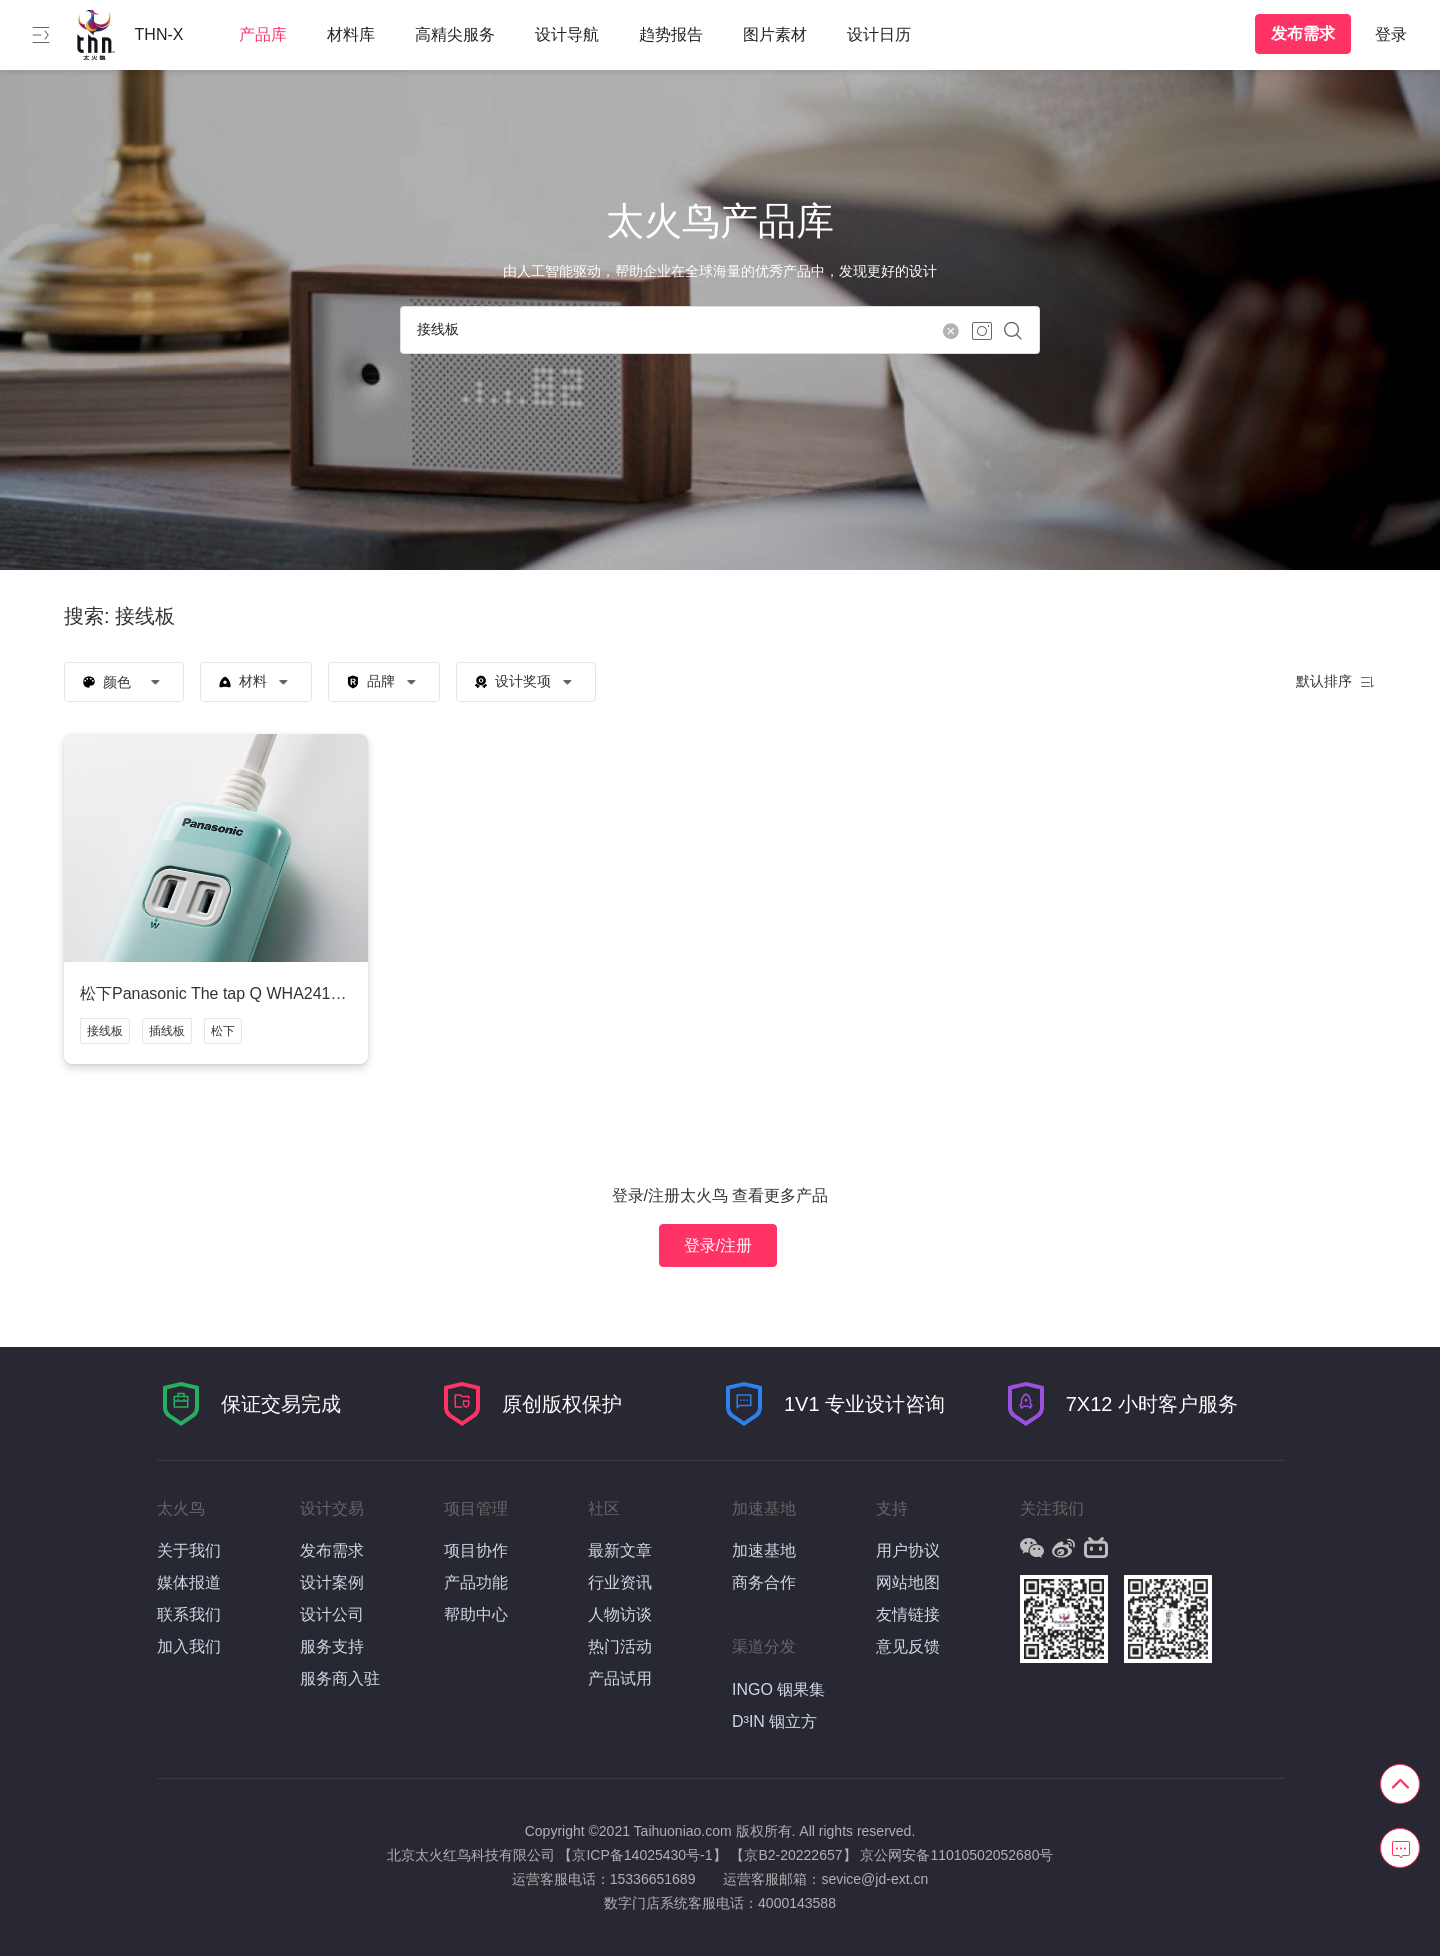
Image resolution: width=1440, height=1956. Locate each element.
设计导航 (567, 34)
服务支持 (332, 1646)
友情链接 (908, 1614)
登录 (1391, 34)
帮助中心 (476, 1614)
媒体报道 (189, 1582)
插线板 (167, 1031)
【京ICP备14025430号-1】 (642, 1855)
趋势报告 (671, 34)
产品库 (263, 34)
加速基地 (764, 1550)
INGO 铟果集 (778, 1689)
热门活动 (620, 1646)
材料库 (351, 34)
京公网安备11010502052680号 (956, 1855)
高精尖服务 (455, 34)
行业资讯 (620, 1582)
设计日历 (879, 34)
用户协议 (908, 1550)
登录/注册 (718, 1245)
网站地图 (908, 1582)
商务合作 (764, 1582)
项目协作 (476, 1550)
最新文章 (620, 1550)
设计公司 (332, 1614)
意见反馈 (908, 1646)
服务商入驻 (340, 1678)
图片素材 (775, 34)
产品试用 (620, 1678)
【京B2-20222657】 (793, 1855)
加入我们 (189, 1646)
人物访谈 (620, 1614)
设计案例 (332, 1582)
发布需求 (1303, 33)
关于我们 (189, 1550)
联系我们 (189, 1614)
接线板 (105, 1031)
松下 (223, 1031)
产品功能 (476, 1582)
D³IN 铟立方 (774, 1721)
